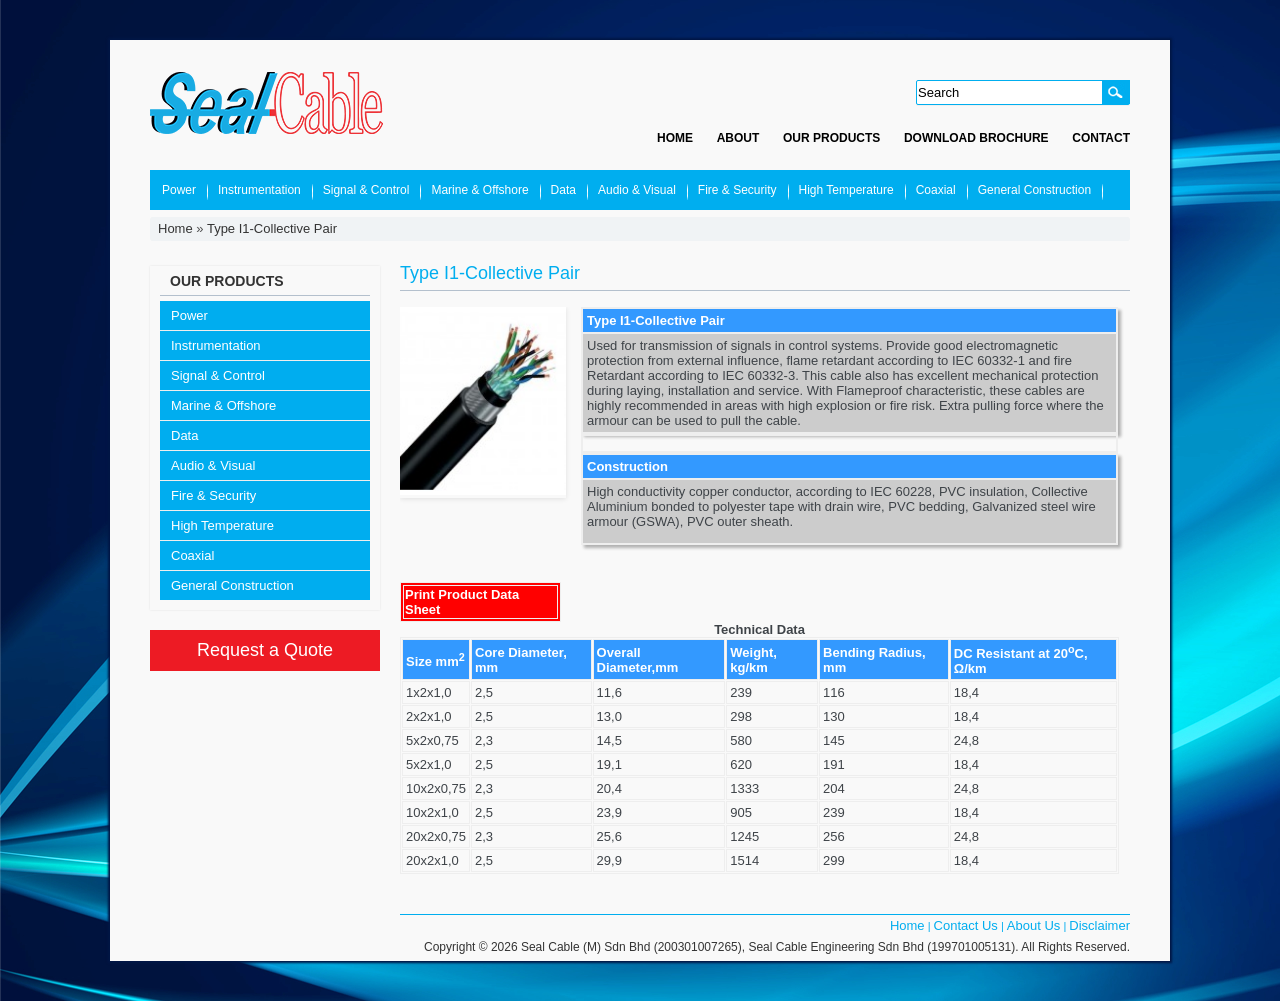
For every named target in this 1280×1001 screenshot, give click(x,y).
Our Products (831, 138)
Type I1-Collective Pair (272, 228)
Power (179, 190)
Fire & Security (737, 190)
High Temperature (846, 190)
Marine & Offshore (479, 190)
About (738, 138)
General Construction (1034, 190)
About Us (1033, 925)
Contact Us (966, 925)
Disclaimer (1099, 925)
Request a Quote (265, 650)
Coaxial (936, 190)
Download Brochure (976, 138)
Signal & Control (366, 190)
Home (675, 138)
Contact (1101, 138)
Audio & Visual (637, 190)
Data (563, 190)
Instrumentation (259, 190)
